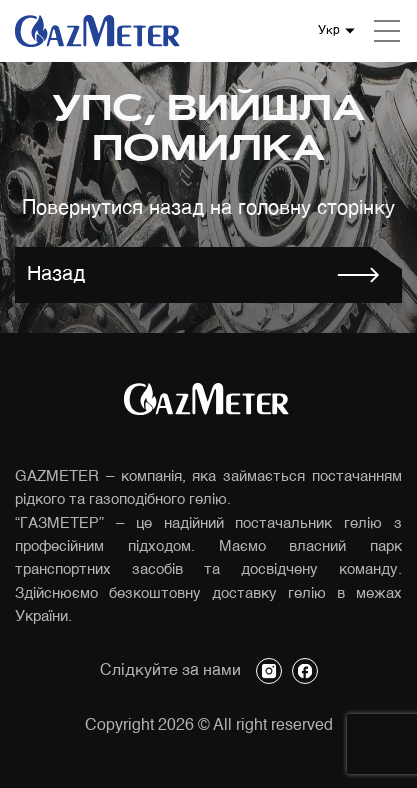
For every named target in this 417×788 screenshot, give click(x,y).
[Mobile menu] (387, 31)
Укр (329, 31)
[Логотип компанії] (100, 31)
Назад (56, 275)
